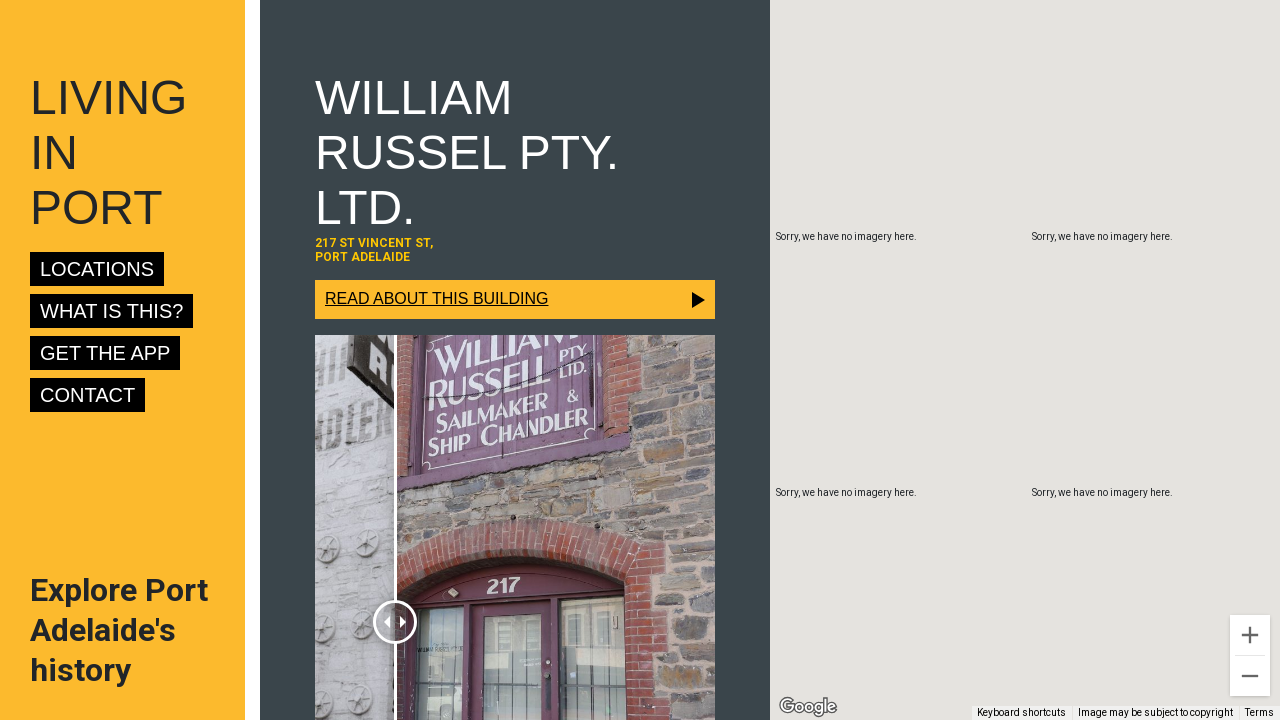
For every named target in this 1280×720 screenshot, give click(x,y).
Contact (87, 395)
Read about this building (436, 298)
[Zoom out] (1250, 676)
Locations (97, 269)
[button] (1025, 341)
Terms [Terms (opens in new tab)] (1259, 712)
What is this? (111, 311)
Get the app (105, 353)
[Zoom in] (1250, 635)
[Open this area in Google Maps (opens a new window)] (808, 707)
